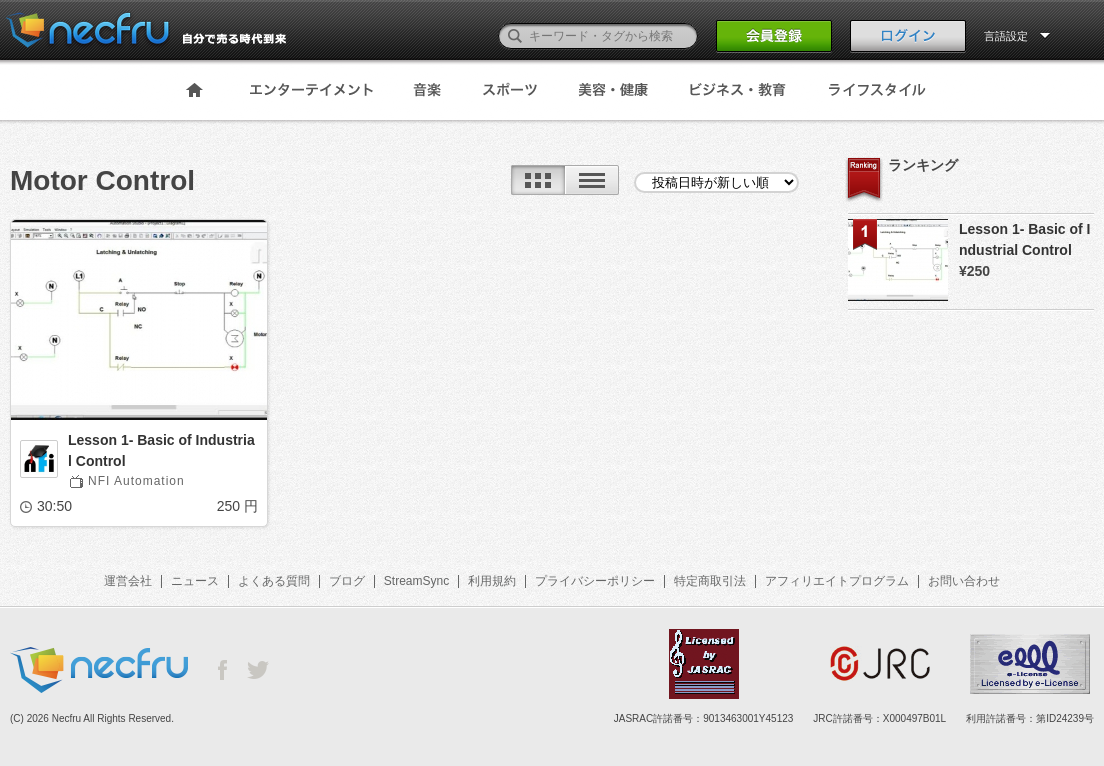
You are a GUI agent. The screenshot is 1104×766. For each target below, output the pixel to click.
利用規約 (492, 581)
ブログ (347, 581)
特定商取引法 (710, 581)
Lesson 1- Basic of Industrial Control (161, 450)
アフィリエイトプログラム (837, 581)
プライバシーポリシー (595, 581)
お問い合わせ (964, 581)
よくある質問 (274, 581)
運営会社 (128, 581)
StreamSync (416, 581)
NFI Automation (136, 481)
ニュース (195, 581)
